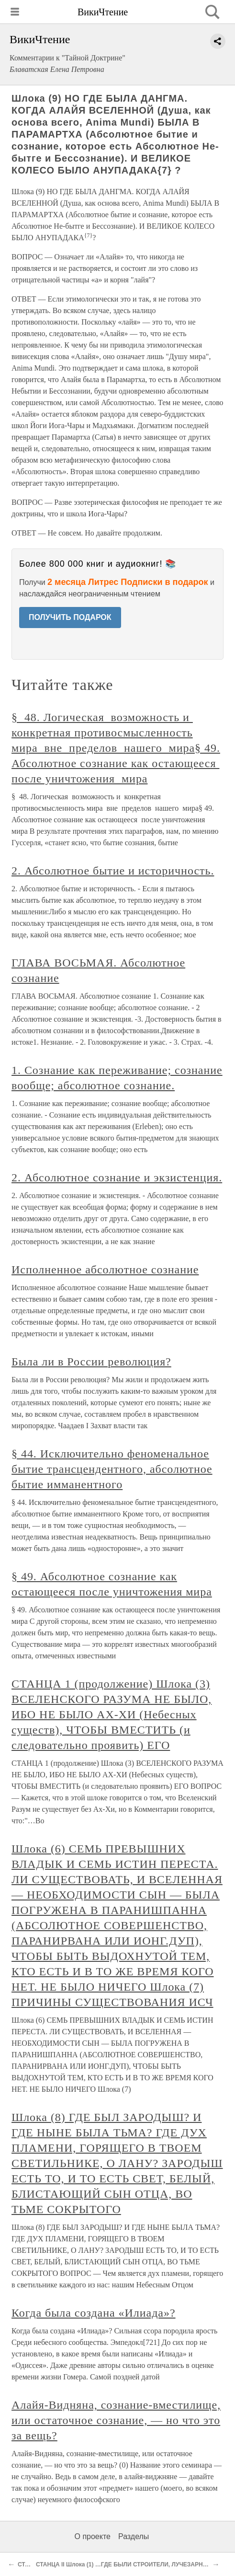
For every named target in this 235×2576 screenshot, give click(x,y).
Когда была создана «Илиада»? (93, 2313)
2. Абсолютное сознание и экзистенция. (116, 1177)
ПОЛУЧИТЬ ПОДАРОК (70, 617)
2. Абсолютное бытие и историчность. (112, 870)
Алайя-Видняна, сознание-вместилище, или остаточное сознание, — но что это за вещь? (116, 2420)
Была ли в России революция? (91, 1361)
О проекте (93, 2536)
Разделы (133, 2536)
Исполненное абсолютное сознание (105, 1269)
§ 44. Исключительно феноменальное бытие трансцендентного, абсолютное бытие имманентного (112, 1469)
